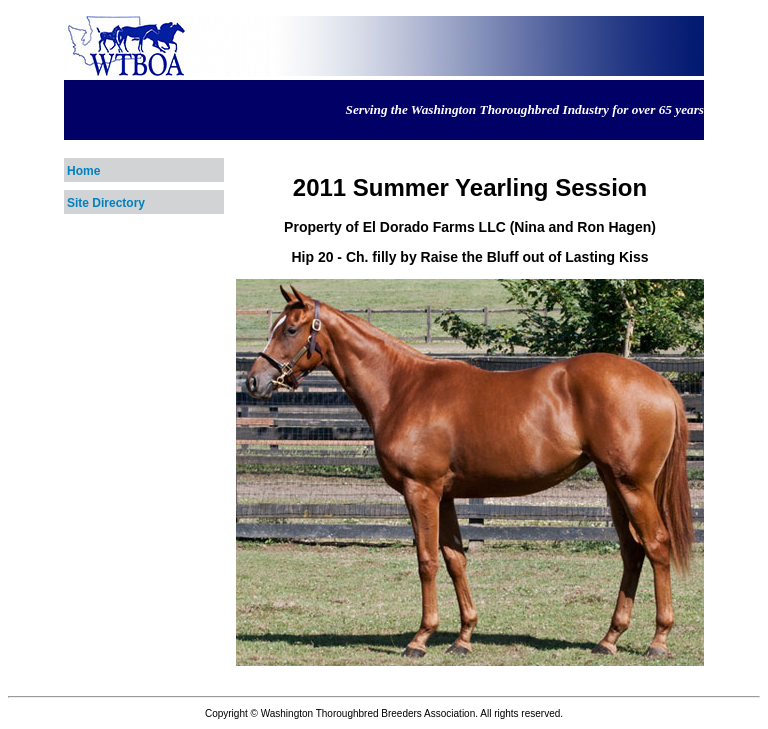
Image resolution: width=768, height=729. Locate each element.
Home (83, 171)
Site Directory (106, 203)
